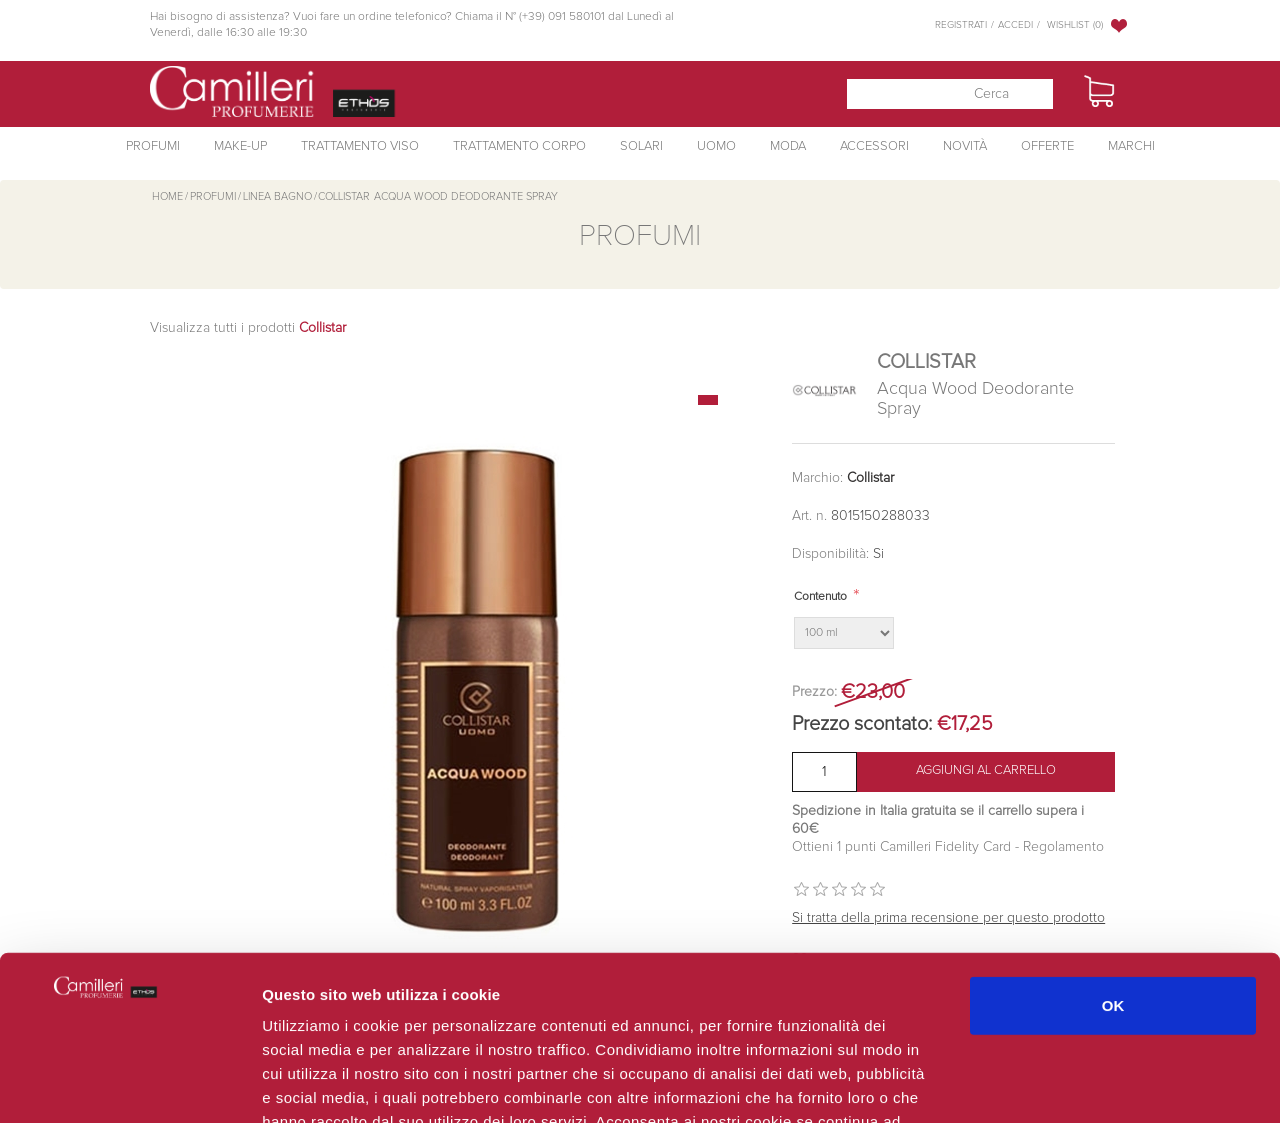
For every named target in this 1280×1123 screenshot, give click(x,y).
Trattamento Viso (360, 146)
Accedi (1015, 25)
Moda (788, 146)
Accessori (874, 146)
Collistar (870, 478)
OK (1113, 862)
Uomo (716, 146)
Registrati (961, 25)
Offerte (1047, 146)
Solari (641, 146)
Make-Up (240, 146)
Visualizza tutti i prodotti (248, 328)
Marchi (1131, 146)
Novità (965, 146)
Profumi (153, 146)
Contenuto (820, 597)
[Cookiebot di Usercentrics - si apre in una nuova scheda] (129, 1084)
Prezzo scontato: (862, 724)
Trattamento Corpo (519, 146)
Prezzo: (814, 692)
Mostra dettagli (1062, 1083)
